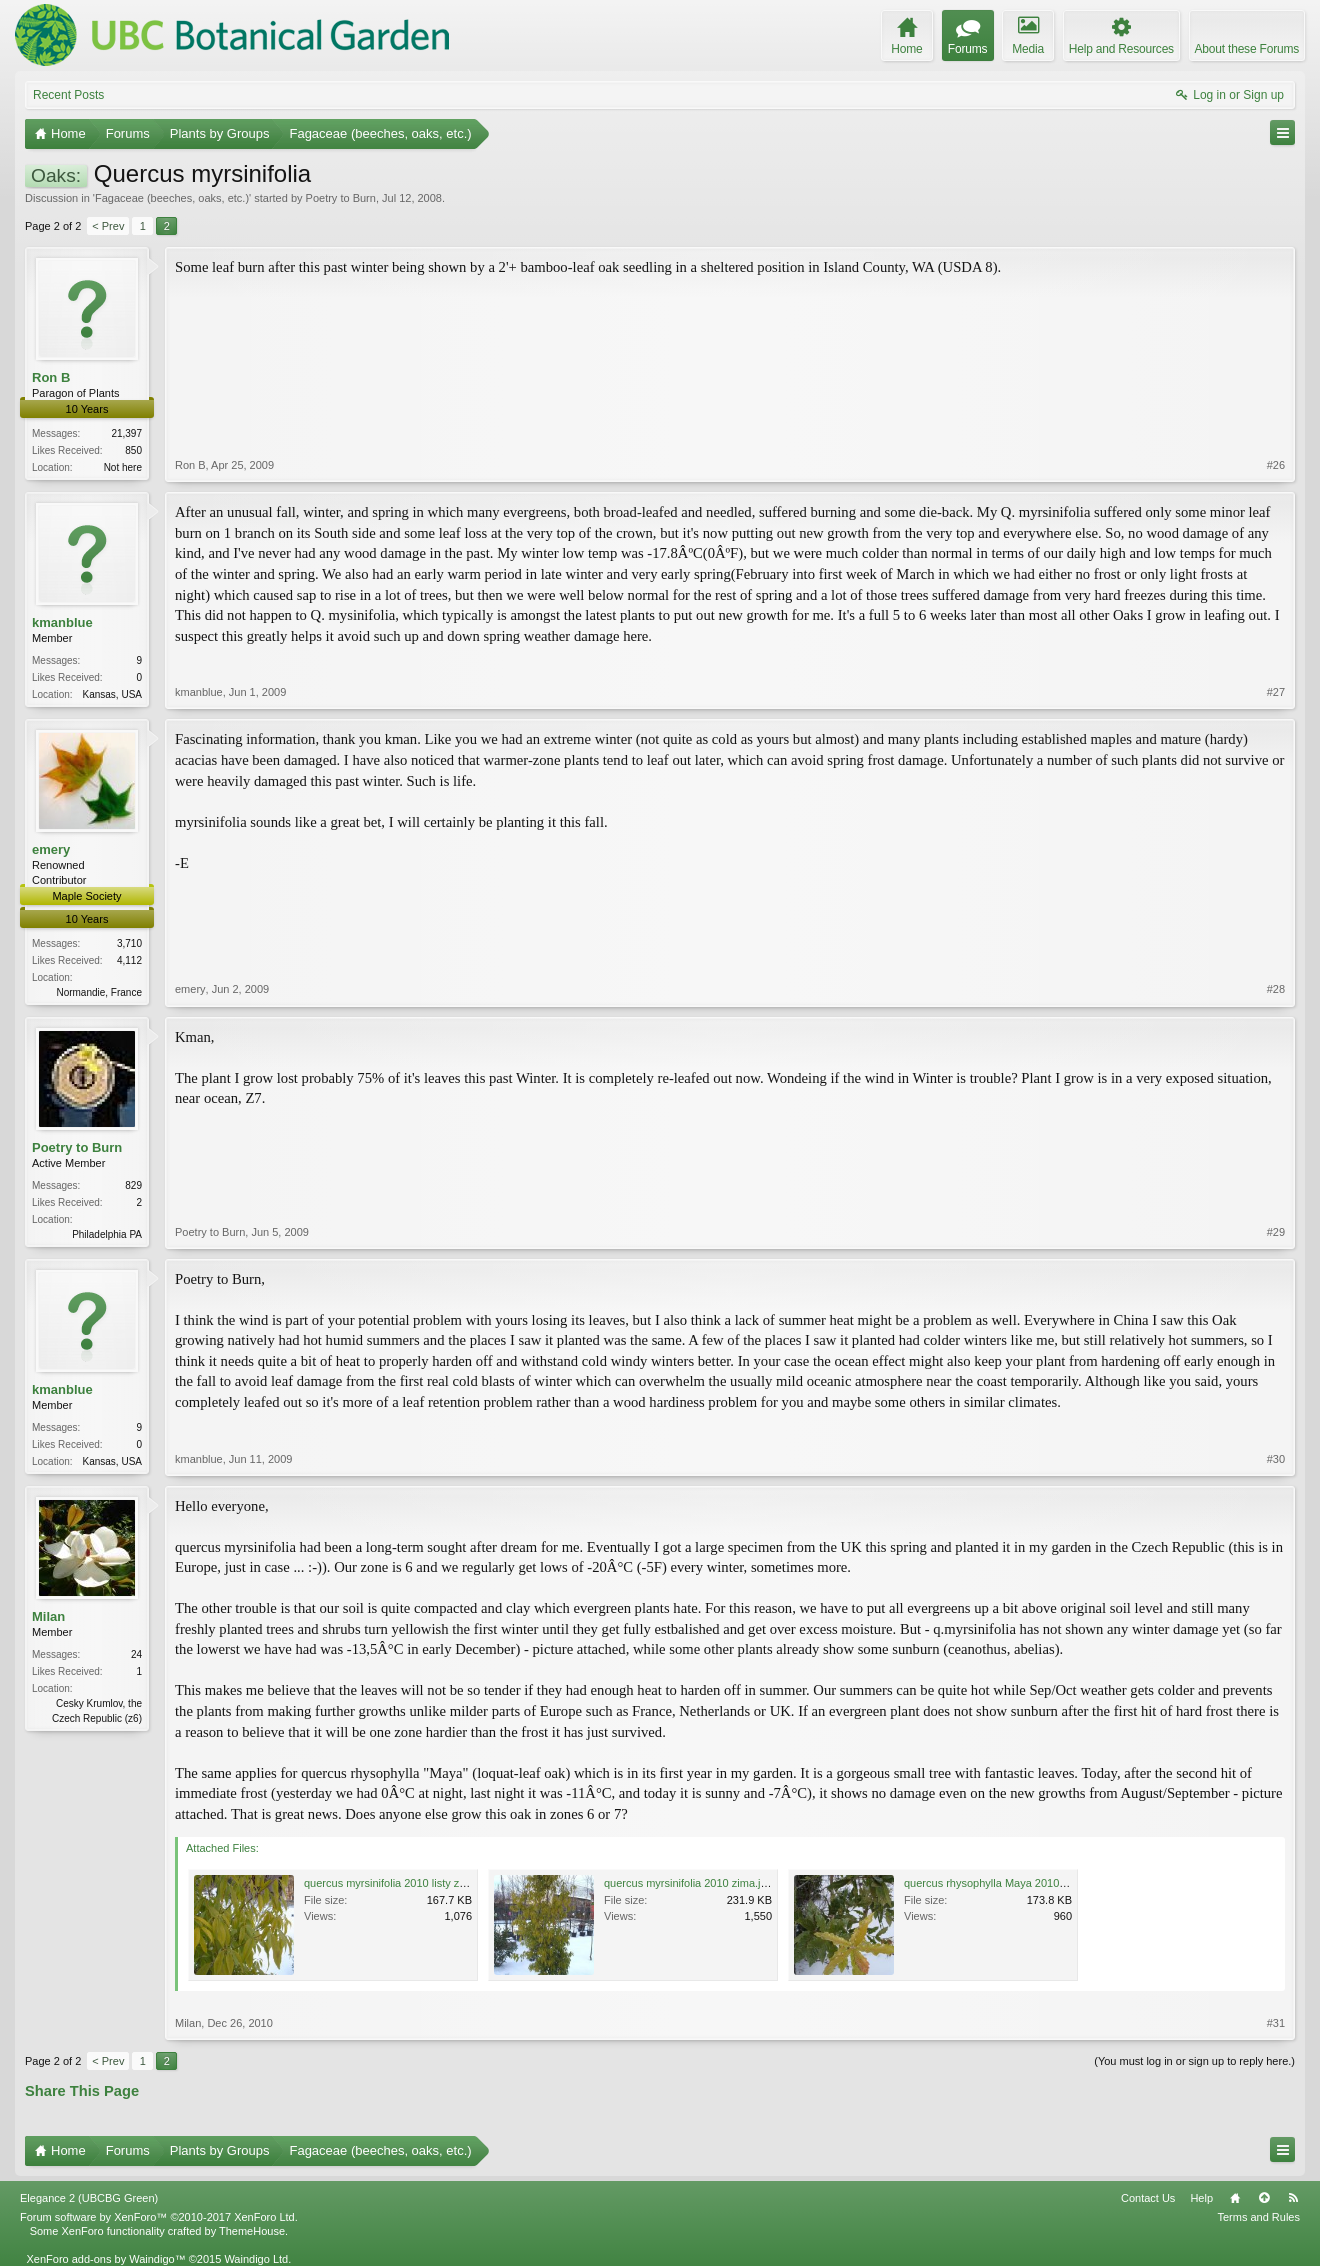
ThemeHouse (252, 2231)
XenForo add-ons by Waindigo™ (105, 2259)
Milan (48, 1616)
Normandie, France (99, 992)
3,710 (129, 943)
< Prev (108, 226)
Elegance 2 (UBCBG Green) (89, 2198)
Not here (123, 467)
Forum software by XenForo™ (159, 2217)
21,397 (126, 433)
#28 (1276, 989)
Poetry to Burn (341, 198)
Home (1235, 2198)
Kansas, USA (112, 694)
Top (1264, 2198)
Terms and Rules (1258, 2217)
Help (1201, 2198)
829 (133, 1185)
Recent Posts (68, 95)
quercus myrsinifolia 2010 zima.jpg (688, 1883)
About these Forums (1247, 49)
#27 (1276, 692)
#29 (1276, 1232)
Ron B (51, 377)
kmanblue (62, 622)
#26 (1276, 465)
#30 (1276, 1459)
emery (51, 849)
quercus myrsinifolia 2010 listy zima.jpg (399, 1883)
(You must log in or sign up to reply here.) (1194, 2061)
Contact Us (1148, 2198)
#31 (1276, 2023)
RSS (1293, 2198)
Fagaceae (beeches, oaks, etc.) (172, 198)
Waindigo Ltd (256, 2259)
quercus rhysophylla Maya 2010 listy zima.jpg (1014, 1883)
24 (136, 1654)
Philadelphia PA (107, 1234)
